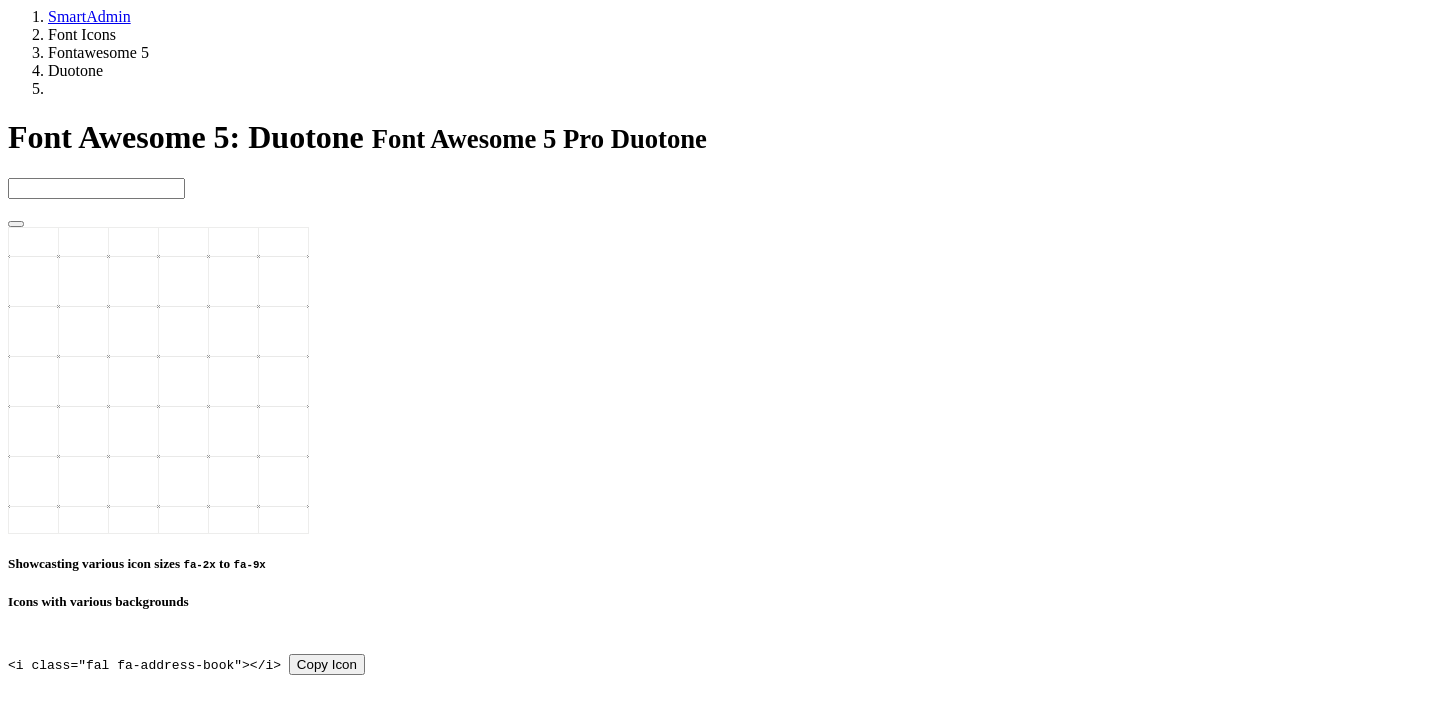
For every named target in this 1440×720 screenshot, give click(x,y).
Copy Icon (327, 664)
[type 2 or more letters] (96, 188)
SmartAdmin (89, 16)
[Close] (16, 224)
